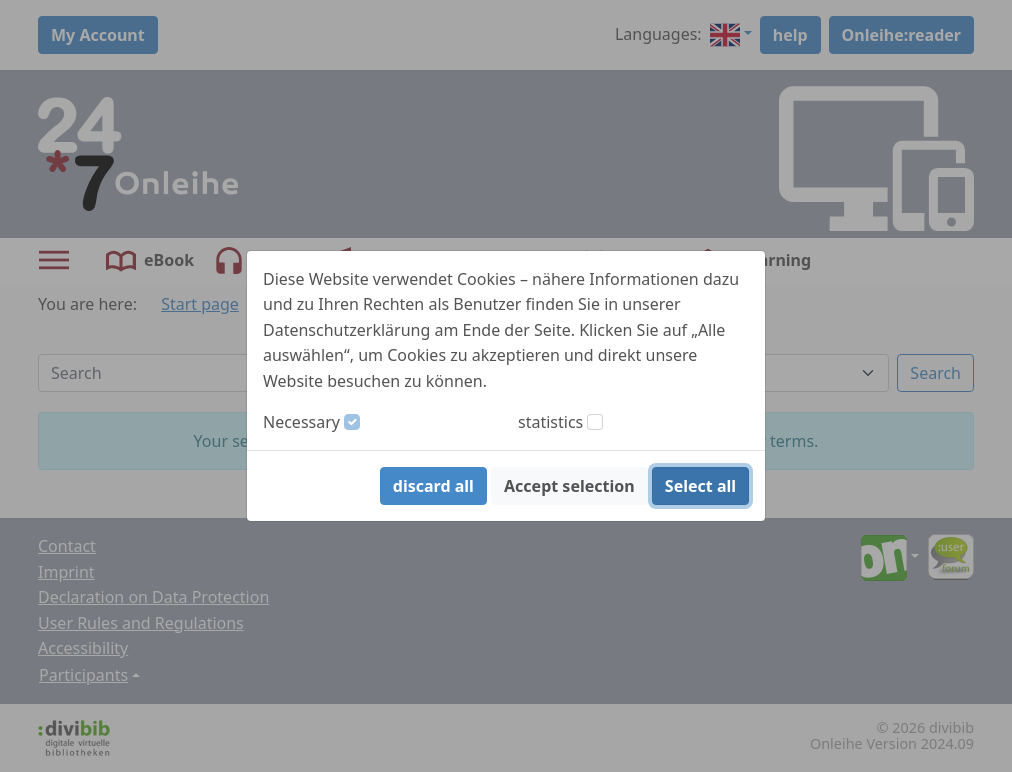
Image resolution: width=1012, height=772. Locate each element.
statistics (550, 422)
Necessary (301, 422)
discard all (433, 486)
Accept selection (569, 486)
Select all (700, 486)
